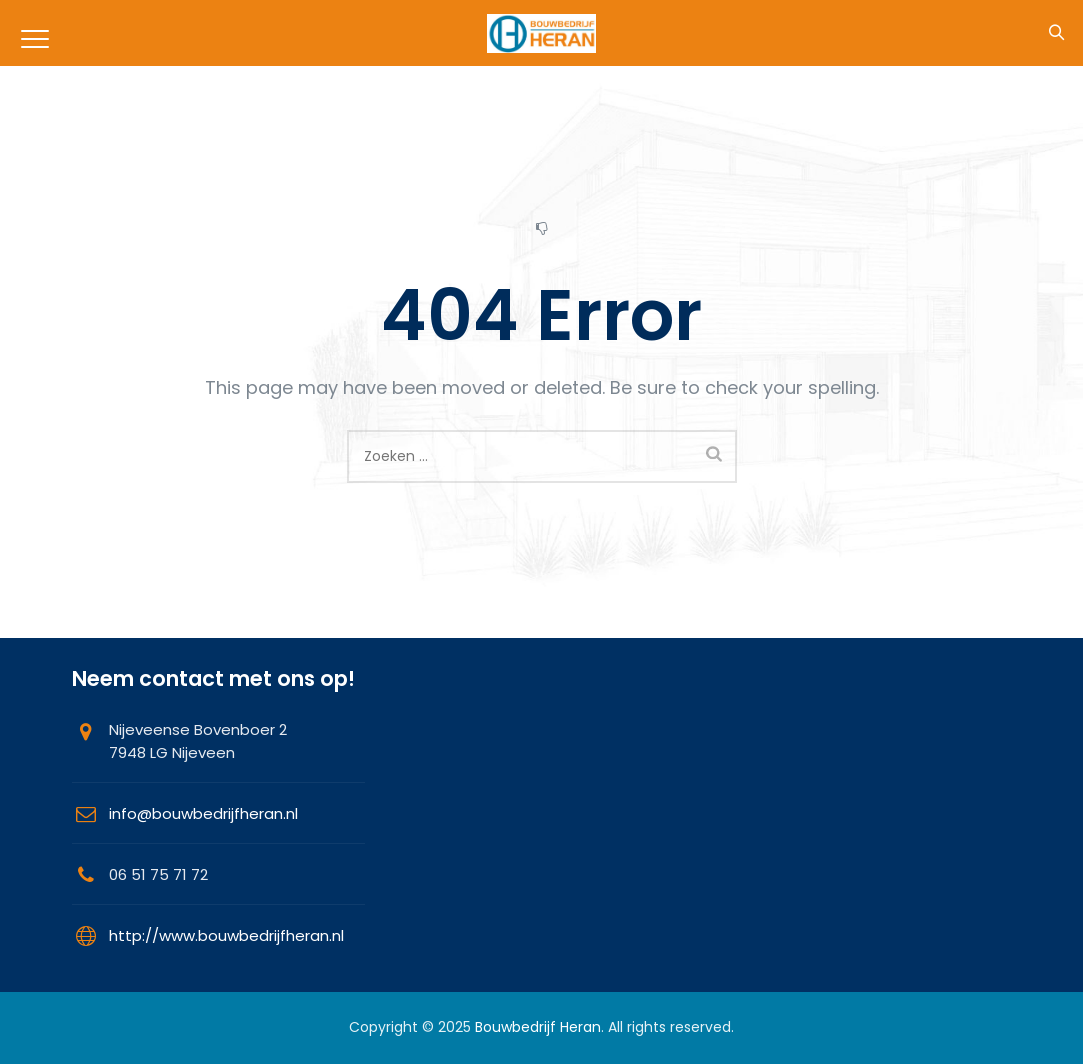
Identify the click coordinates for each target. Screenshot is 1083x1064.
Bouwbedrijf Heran (538, 1027)
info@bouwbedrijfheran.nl (203, 813)
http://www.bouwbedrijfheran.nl (226, 935)
